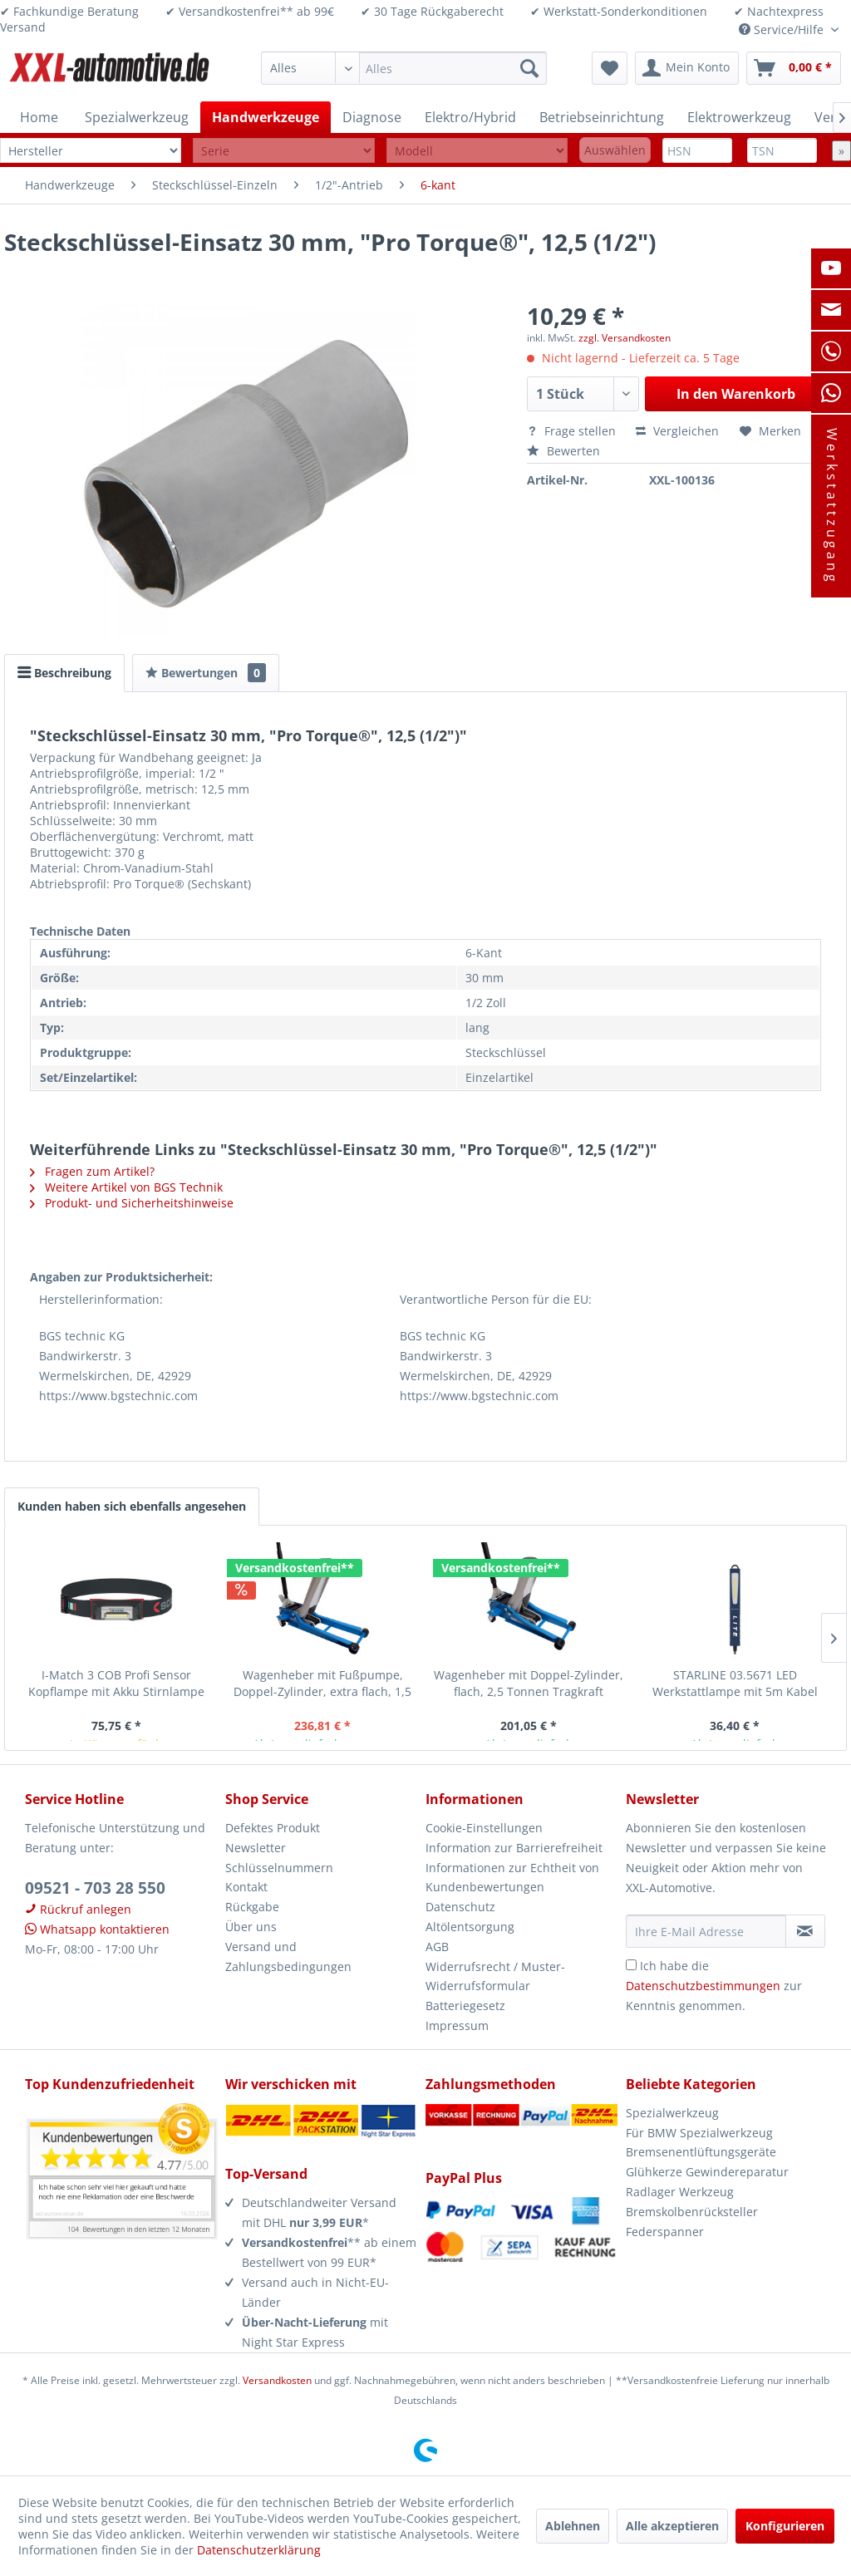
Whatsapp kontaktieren (97, 1929)
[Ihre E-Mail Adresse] (706, 1931)
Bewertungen (205, 672)
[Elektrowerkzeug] (739, 117)
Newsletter (255, 1848)
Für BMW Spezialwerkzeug (699, 2133)
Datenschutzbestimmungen (703, 1985)
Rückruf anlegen (78, 1909)
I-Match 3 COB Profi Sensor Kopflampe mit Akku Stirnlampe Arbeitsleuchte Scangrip (116, 1683)
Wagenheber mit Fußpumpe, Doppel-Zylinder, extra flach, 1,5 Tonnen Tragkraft (322, 1683)
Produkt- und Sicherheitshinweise (132, 1203)
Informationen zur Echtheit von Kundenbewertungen (512, 1877)
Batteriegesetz (465, 2005)
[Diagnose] (372, 117)
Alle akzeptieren (672, 2526)
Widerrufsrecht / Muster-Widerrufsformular (495, 1976)
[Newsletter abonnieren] (805, 1931)
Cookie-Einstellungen (484, 1828)
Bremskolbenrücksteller (692, 2212)
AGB (437, 1946)
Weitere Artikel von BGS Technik (126, 1187)
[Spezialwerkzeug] (136, 117)
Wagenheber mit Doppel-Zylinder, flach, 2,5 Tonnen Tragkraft (528, 1683)
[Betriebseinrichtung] (602, 117)
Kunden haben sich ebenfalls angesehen (131, 1506)
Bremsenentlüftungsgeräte (701, 2152)
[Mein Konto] (687, 68)
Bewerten (563, 451)
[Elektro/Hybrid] (470, 117)
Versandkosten (277, 2380)
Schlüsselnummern (279, 1867)
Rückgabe (252, 1907)
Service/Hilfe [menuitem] (783, 29)
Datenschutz (460, 1907)
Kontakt (246, 1887)
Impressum (457, 2025)
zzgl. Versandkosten (624, 338)
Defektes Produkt (272, 1828)
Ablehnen (572, 2526)
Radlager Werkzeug (680, 2192)
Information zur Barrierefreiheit (514, 1848)
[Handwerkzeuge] (265, 117)
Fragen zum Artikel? (92, 1171)
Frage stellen (573, 431)
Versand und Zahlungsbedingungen (288, 1956)
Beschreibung (64, 673)
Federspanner (665, 2231)
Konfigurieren (784, 2526)
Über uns (251, 1926)
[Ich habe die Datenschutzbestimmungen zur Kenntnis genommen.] (631, 1964)
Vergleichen (677, 431)
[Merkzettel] (609, 68)
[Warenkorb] (793, 68)
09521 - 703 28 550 (95, 1888)
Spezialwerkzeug (672, 2113)
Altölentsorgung (470, 1926)
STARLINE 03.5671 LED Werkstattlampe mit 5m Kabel (735, 1683)
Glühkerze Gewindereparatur (707, 2172)
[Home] (39, 117)
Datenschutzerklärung (259, 2550)
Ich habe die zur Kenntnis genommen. (714, 1985)
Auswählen (615, 150)
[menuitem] (404, 68)
